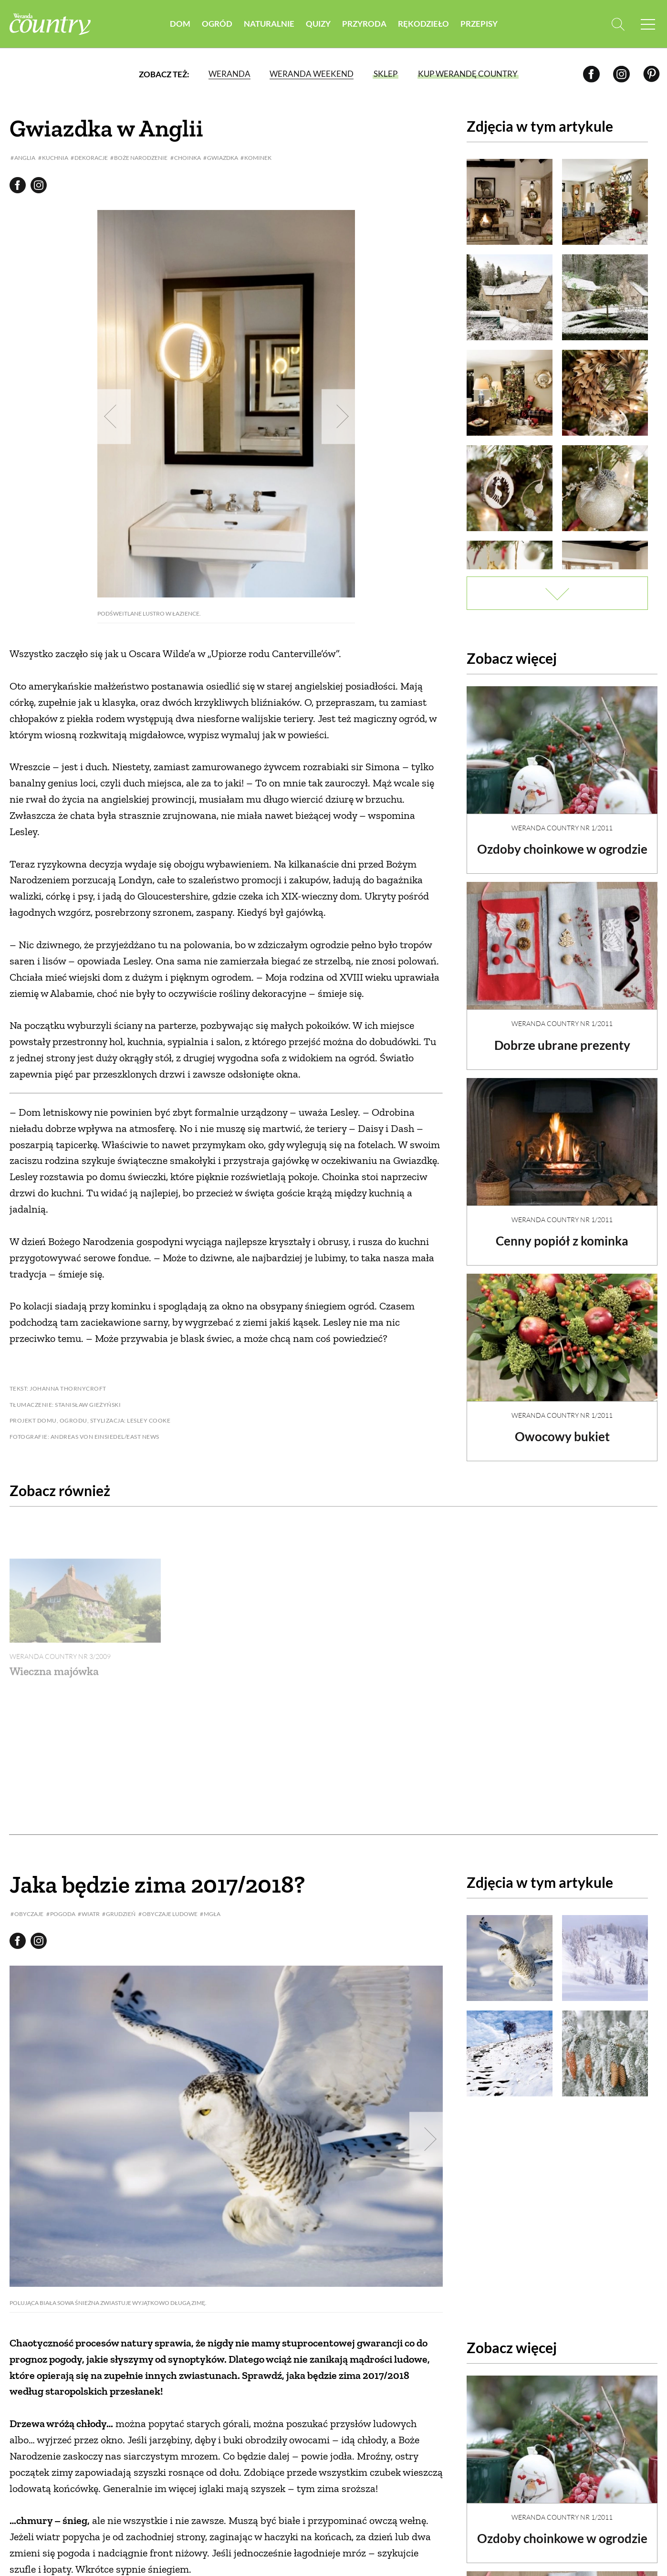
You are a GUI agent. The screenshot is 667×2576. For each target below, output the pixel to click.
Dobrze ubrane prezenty (562, 1045)
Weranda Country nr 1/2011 (562, 828)
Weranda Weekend (312, 74)
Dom (180, 24)
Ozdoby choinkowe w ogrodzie (562, 849)
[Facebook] (591, 73)
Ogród (217, 24)
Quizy (318, 24)
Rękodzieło (423, 24)
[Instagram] (621, 73)
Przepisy (479, 24)
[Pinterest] (651, 73)
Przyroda (364, 24)
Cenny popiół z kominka (562, 1240)
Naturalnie (269, 24)
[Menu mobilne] (647, 24)
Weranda (229, 74)
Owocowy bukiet (562, 1436)
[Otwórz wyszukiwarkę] (618, 24)
